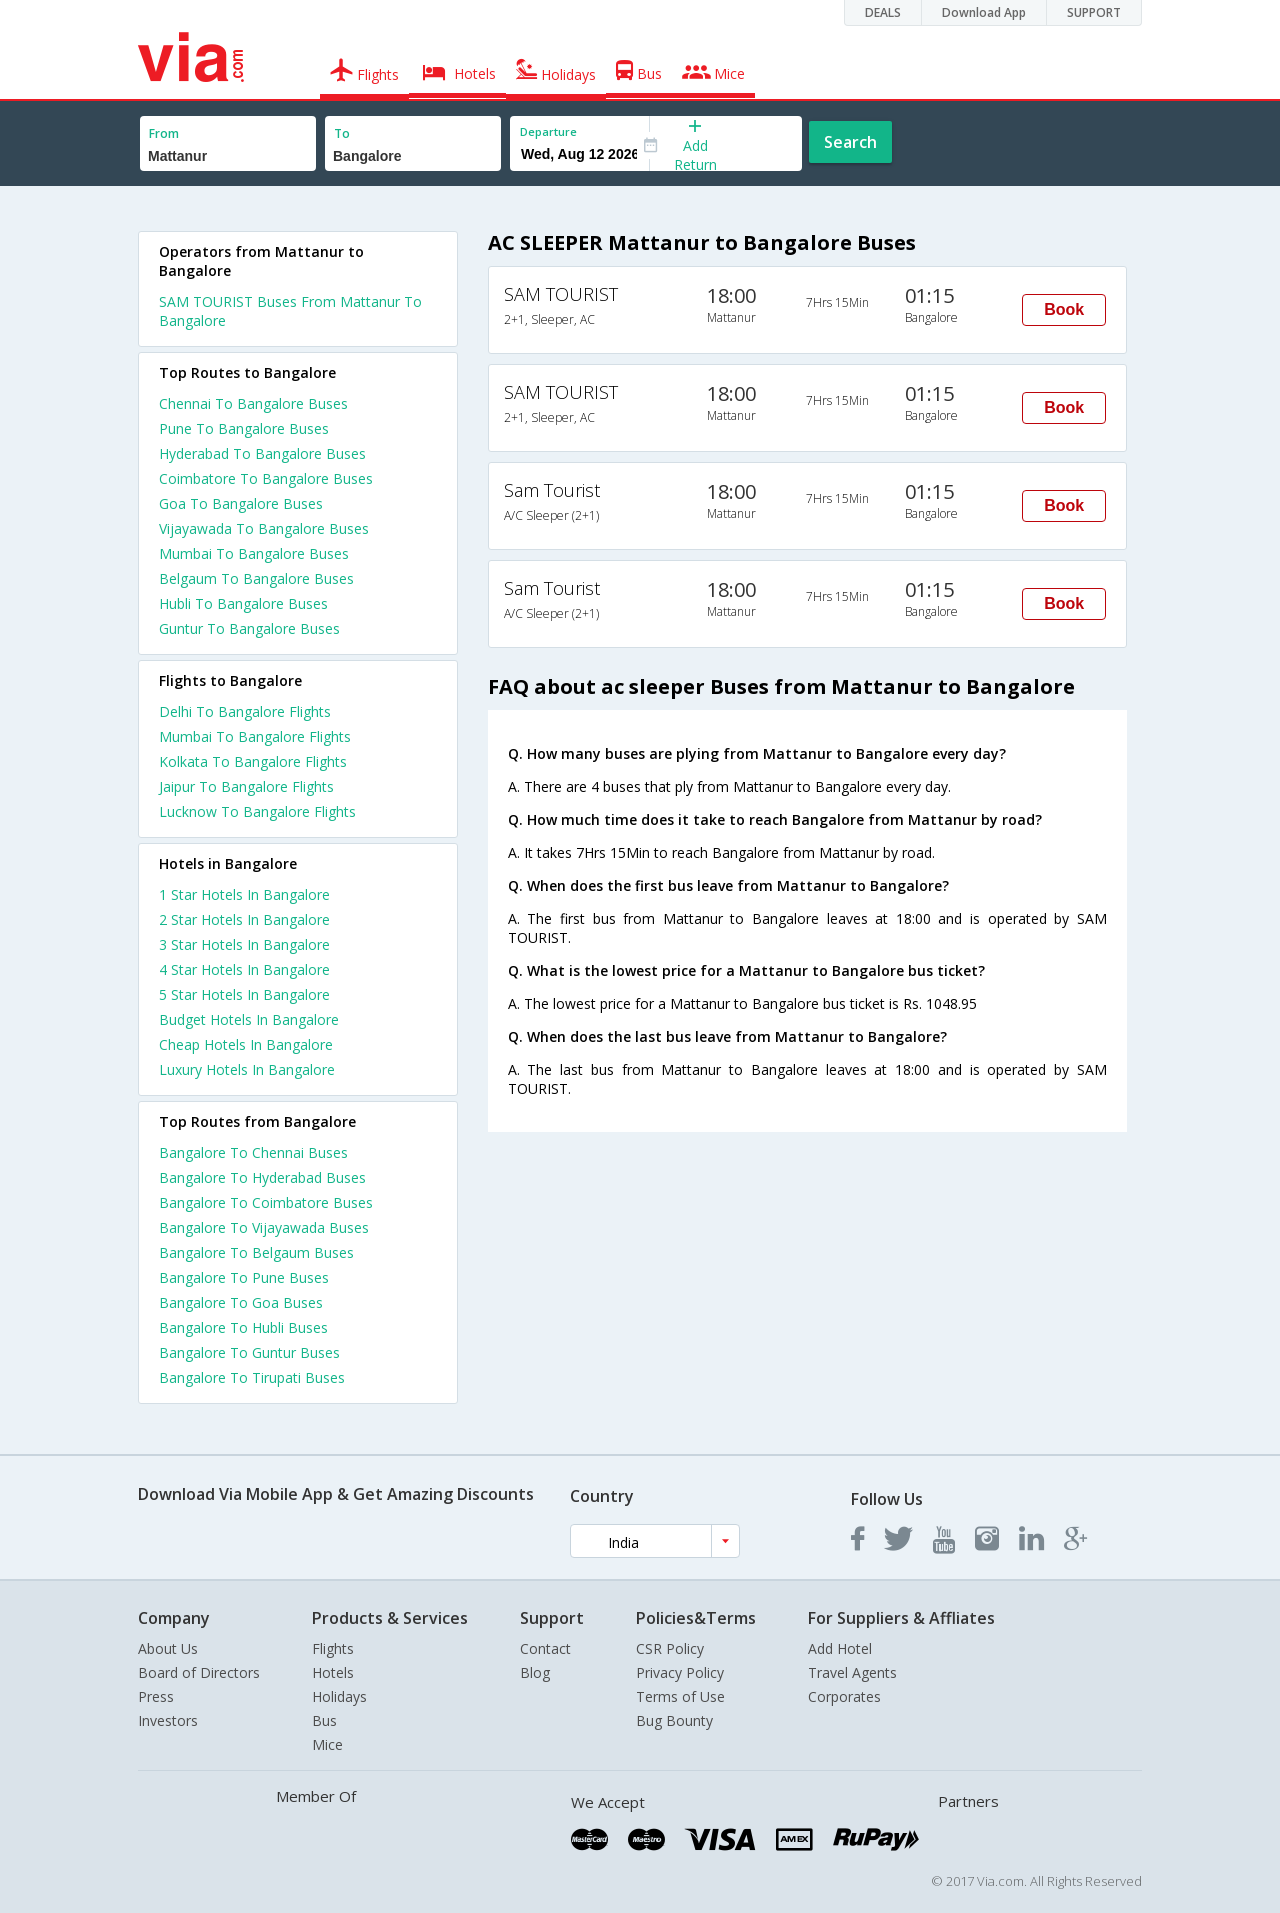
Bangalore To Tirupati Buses (252, 1377)
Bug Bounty (674, 1720)
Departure (548, 131)
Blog (535, 1672)
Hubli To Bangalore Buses (243, 603)
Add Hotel (840, 1648)
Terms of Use (680, 1696)
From (164, 133)
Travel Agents (852, 1672)
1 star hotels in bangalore (244, 894)
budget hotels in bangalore (249, 1019)
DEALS (883, 12)
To (342, 133)
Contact (545, 1648)
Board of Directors (199, 1672)
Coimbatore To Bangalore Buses (266, 478)
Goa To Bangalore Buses (241, 503)
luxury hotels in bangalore (247, 1069)
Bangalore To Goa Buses (241, 1302)
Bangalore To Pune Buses (244, 1277)
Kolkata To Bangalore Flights (253, 761)
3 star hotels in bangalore (244, 944)
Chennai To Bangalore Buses (253, 403)
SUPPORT (1094, 12)
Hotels (333, 1672)
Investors (168, 1720)
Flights (333, 1648)
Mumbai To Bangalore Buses (254, 553)
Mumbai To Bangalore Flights (255, 736)
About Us (168, 1648)
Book (1064, 309)
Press (156, 1696)
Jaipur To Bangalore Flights (246, 786)
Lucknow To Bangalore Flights (257, 811)
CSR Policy (670, 1648)
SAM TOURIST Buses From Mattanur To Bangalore (290, 311)
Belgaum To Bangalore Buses (256, 578)
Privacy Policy (680, 1672)
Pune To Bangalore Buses (244, 428)
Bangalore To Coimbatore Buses (266, 1202)
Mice (327, 1744)
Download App (984, 12)
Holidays (339, 1696)
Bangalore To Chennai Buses (253, 1152)
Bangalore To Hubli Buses (243, 1327)
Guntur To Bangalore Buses (249, 628)
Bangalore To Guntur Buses (249, 1352)
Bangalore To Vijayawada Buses (264, 1227)
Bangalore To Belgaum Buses (256, 1252)
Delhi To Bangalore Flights (245, 711)
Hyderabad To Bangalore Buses (262, 453)
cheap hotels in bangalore (246, 1044)
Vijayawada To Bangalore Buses (264, 528)
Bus (324, 1720)
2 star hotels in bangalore (244, 919)
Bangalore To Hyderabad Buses (262, 1177)
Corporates (844, 1696)
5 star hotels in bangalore (244, 994)
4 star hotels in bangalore (244, 969)
